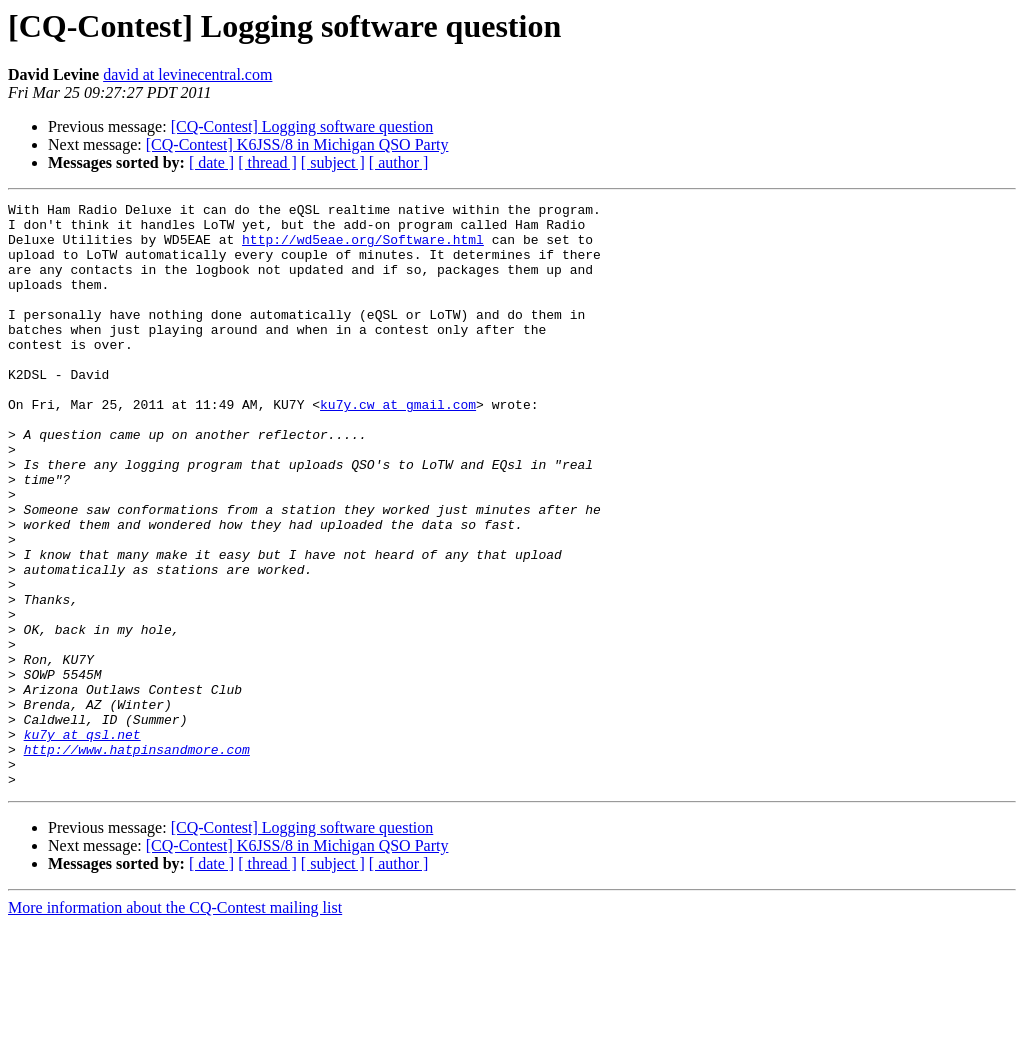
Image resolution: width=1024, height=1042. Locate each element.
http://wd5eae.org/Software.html (363, 248)
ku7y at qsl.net (82, 842)
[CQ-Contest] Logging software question (302, 126)
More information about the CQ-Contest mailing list (175, 1024)
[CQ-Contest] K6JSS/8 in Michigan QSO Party (297, 144)
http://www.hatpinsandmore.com (137, 860)
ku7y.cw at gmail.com (398, 446)
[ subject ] (333, 162)
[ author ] (399, 162)
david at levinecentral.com (187, 74)
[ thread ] (267, 162)
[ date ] (211, 162)
